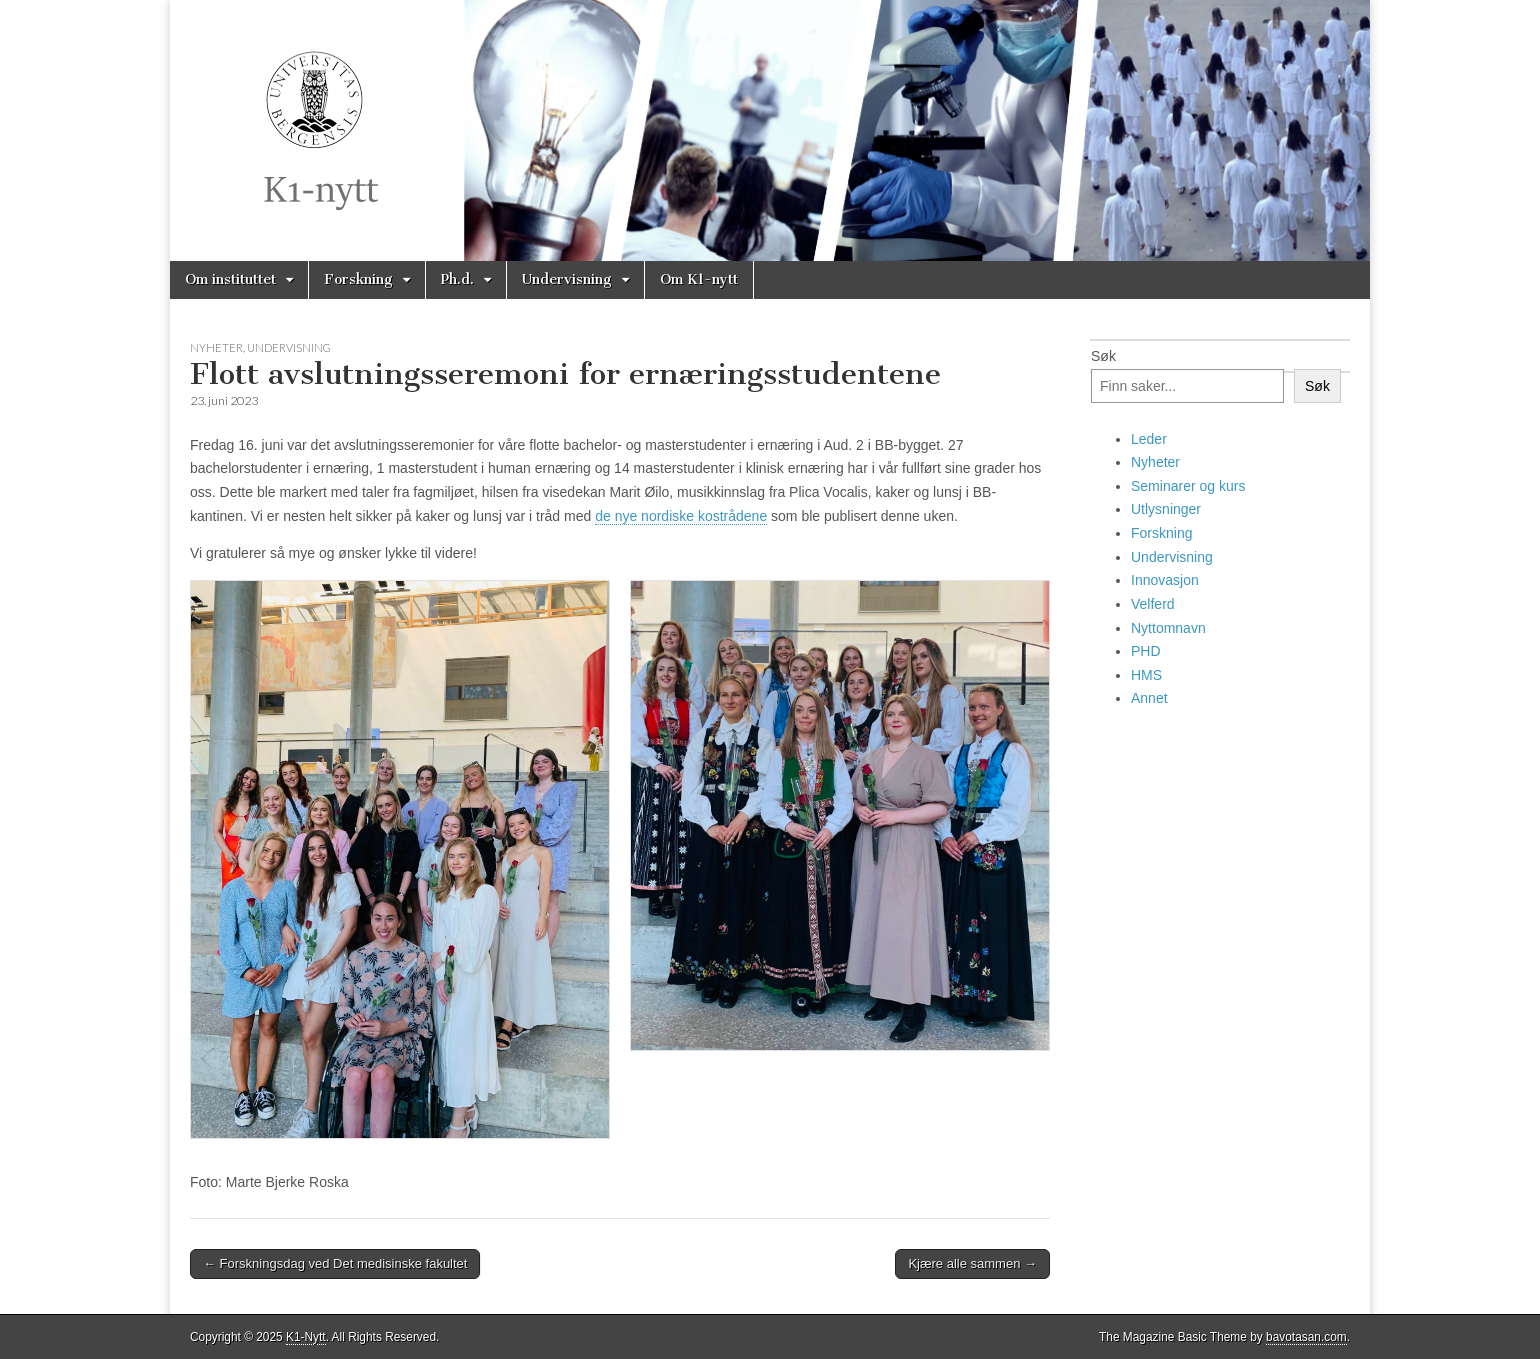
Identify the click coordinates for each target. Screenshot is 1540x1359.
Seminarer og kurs (1188, 486)
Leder (1149, 439)
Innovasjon (1165, 580)
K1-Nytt (306, 1337)
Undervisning (567, 279)
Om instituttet (230, 279)
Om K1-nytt (699, 279)
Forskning (358, 279)
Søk (1103, 356)
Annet (1149, 698)
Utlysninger (1166, 509)
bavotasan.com (1306, 1337)
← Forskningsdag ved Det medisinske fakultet (335, 1263)
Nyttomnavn (1168, 628)
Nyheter (216, 347)
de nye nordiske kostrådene (681, 516)
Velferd (1153, 604)
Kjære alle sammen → (972, 1263)
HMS (1146, 675)
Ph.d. (457, 279)
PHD (1146, 651)
